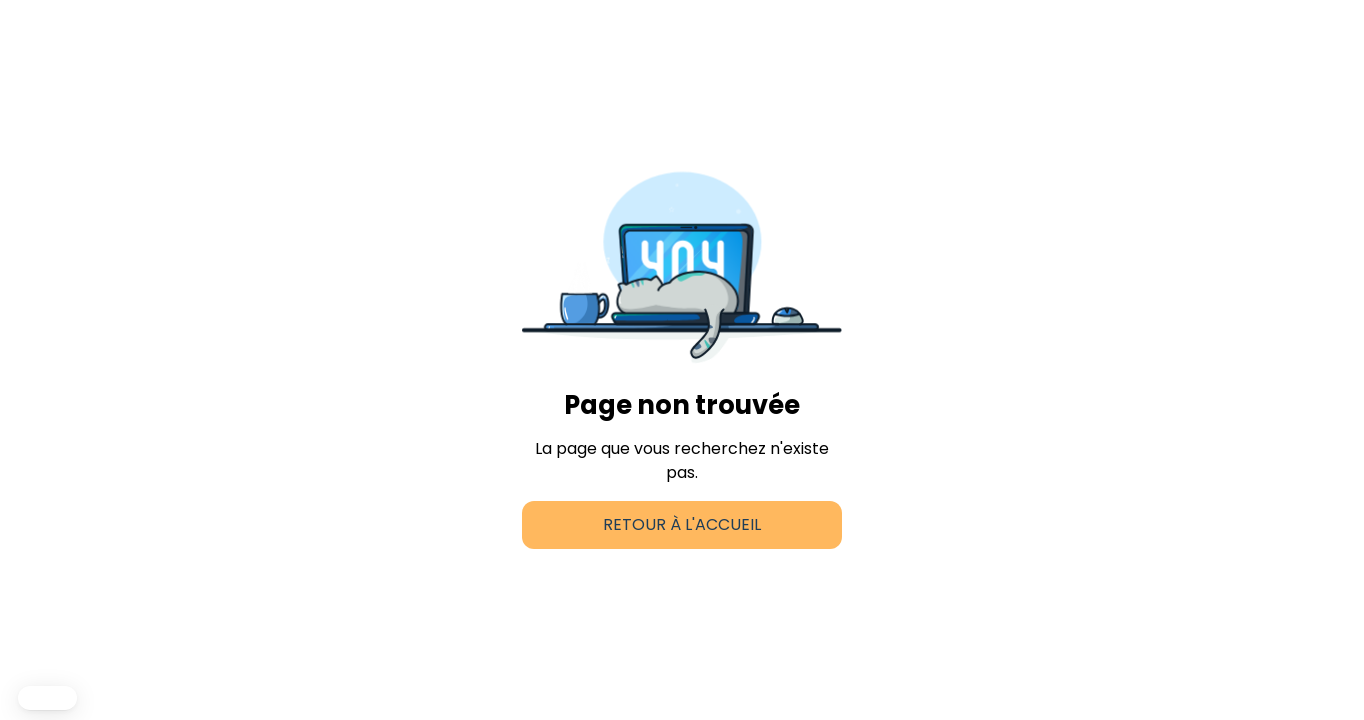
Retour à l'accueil (682, 524)
